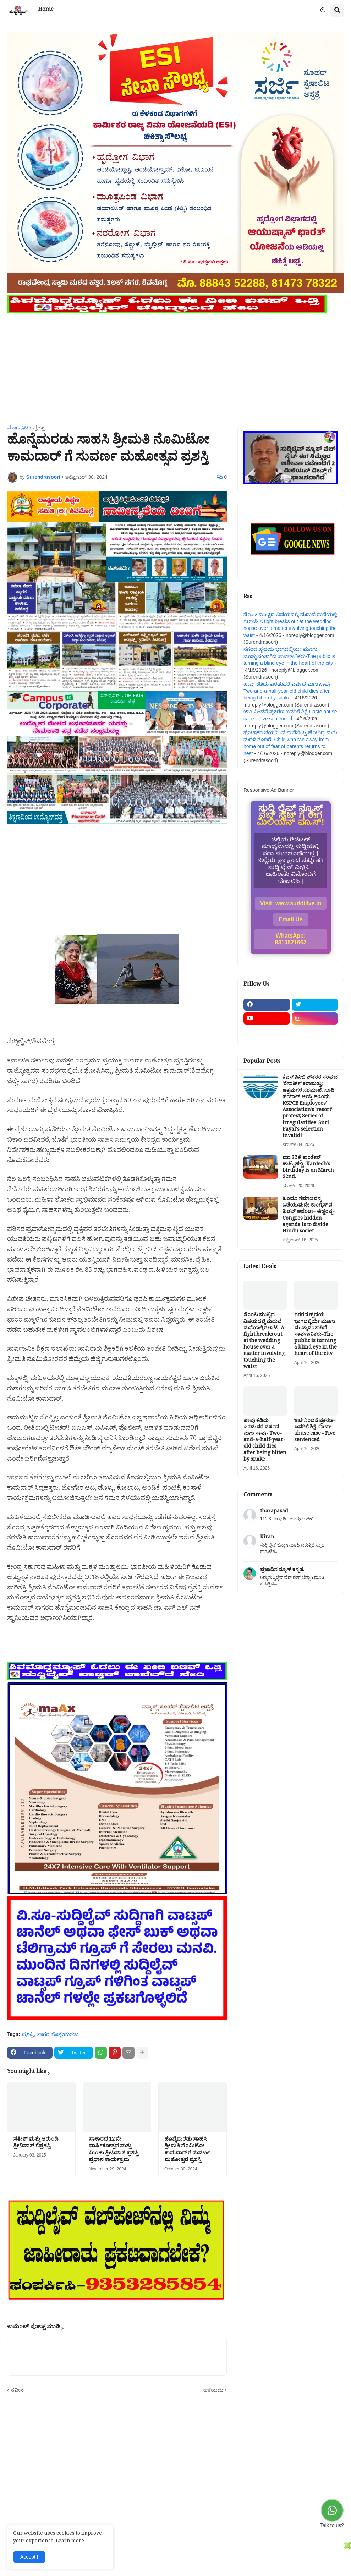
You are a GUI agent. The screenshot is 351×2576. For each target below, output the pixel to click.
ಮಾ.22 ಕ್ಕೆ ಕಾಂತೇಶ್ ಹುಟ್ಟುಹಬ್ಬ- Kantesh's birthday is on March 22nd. (308, 1168)
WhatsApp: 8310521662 (291, 939)
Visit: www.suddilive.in (290, 903)
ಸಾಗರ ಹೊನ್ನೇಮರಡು (57, 2034)
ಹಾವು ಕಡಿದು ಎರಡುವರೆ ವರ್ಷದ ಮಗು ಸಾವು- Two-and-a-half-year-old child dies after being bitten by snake (287, 691)
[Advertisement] (175, 364)
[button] (322, 10)
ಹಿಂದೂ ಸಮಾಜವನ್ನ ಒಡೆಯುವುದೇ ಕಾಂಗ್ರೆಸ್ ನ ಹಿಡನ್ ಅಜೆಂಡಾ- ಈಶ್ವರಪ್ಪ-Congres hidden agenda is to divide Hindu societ (309, 1216)
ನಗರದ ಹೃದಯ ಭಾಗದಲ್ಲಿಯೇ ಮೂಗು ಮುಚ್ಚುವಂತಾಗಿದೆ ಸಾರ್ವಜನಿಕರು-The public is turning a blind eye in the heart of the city (289, 656)
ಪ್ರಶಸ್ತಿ (39, 427)
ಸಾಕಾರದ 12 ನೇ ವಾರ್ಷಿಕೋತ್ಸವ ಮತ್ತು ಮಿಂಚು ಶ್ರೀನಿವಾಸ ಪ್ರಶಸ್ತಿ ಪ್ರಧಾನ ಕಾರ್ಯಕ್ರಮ (113, 2150)
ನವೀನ (17, 2390)
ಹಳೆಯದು (213, 2390)
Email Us (291, 919)
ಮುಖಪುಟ (17, 427)
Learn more (70, 2542)
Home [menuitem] (46, 10)
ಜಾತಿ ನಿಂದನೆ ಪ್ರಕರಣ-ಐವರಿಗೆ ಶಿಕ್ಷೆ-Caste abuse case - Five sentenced (315, 1431)
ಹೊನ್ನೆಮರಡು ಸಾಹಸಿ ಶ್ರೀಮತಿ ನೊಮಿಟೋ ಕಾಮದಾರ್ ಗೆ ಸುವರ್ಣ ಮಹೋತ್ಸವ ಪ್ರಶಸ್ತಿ (187, 2150)
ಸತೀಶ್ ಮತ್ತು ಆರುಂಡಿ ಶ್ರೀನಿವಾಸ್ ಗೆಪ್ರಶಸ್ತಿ (36, 2144)
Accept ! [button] (29, 2557)
